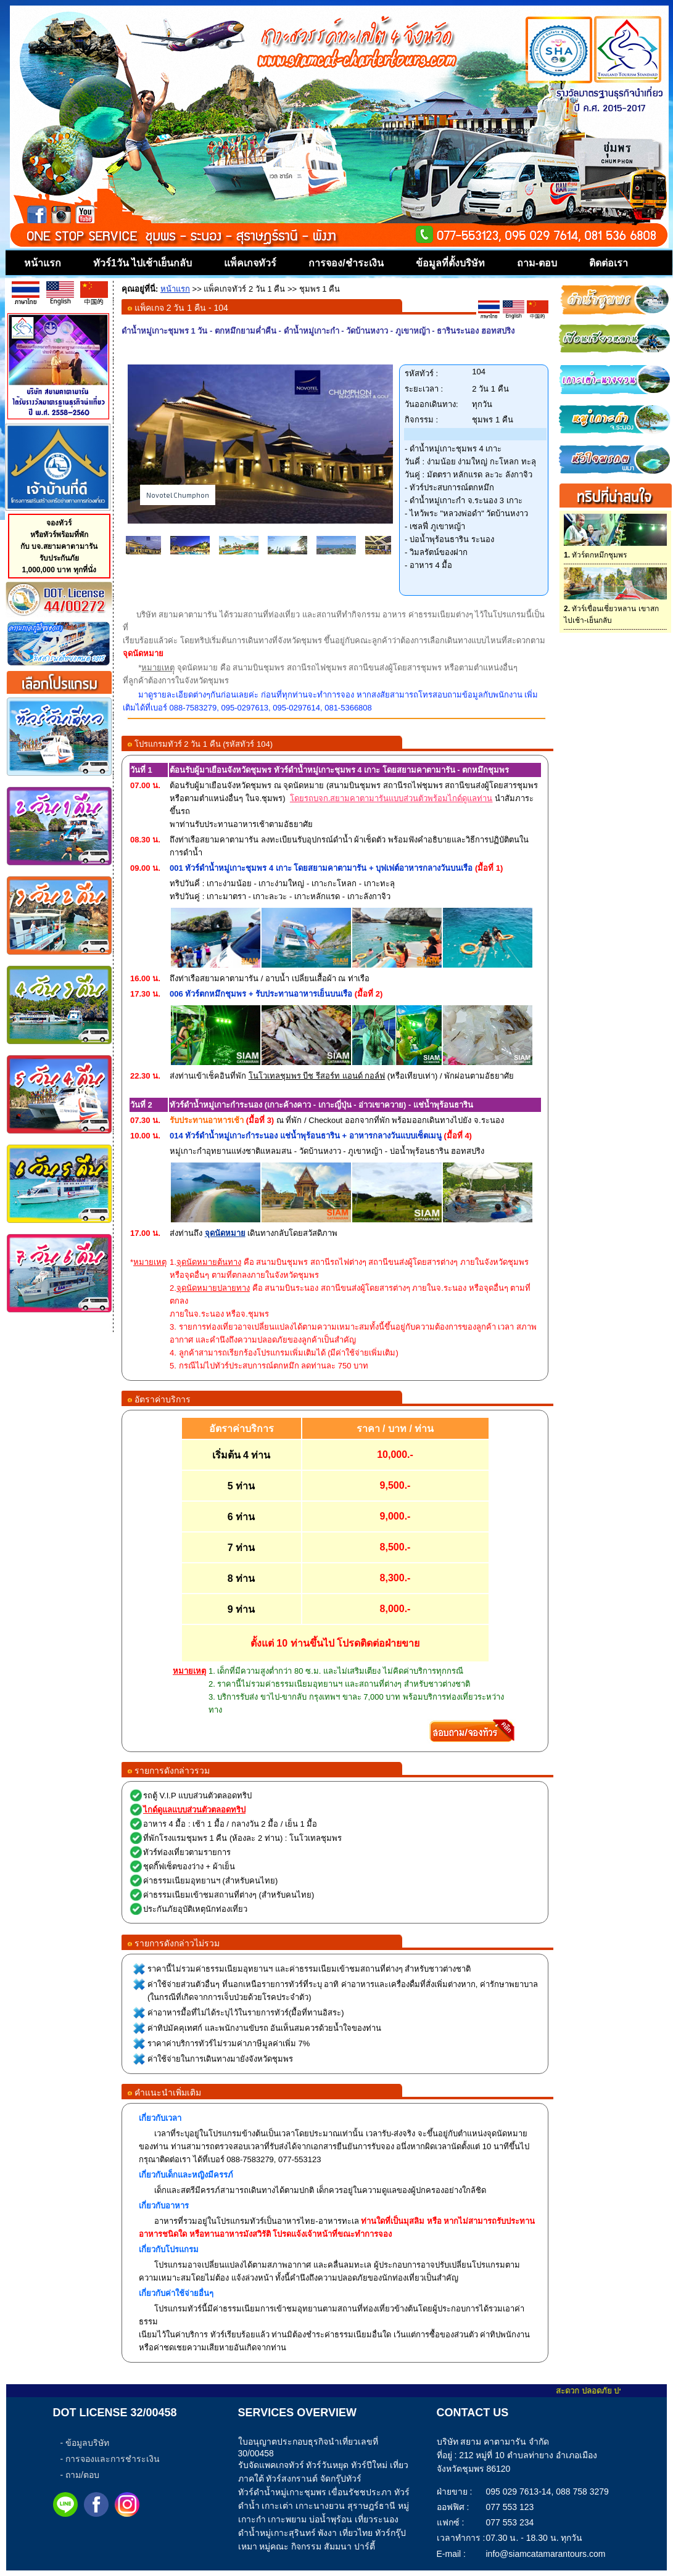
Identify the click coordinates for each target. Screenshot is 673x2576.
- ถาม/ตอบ (79, 2475)
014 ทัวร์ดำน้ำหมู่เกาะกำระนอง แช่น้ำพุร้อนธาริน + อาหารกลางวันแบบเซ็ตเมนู (306, 1135)
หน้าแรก (175, 289)
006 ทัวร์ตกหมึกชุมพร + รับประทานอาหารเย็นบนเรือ (261, 993)
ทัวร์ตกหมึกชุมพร (595, 555)
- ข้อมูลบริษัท (85, 2443)
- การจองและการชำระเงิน (110, 2459)
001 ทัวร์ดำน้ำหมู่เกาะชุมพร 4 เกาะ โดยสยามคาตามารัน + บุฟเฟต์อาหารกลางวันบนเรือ (321, 868)
